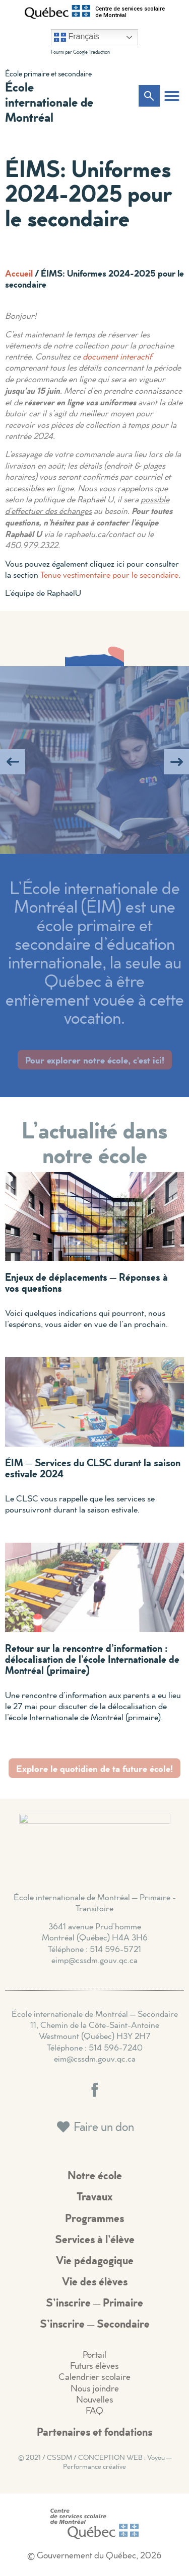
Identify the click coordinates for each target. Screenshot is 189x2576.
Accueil (19, 273)
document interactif (117, 356)
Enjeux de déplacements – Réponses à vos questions (86, 1282)
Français (76, 37)
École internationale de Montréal (49, 101)
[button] (172, 96)
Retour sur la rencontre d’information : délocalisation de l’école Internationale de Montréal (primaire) (92, 1659)
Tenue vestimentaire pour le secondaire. (110, 574)
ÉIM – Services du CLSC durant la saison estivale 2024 (92, 1467)
